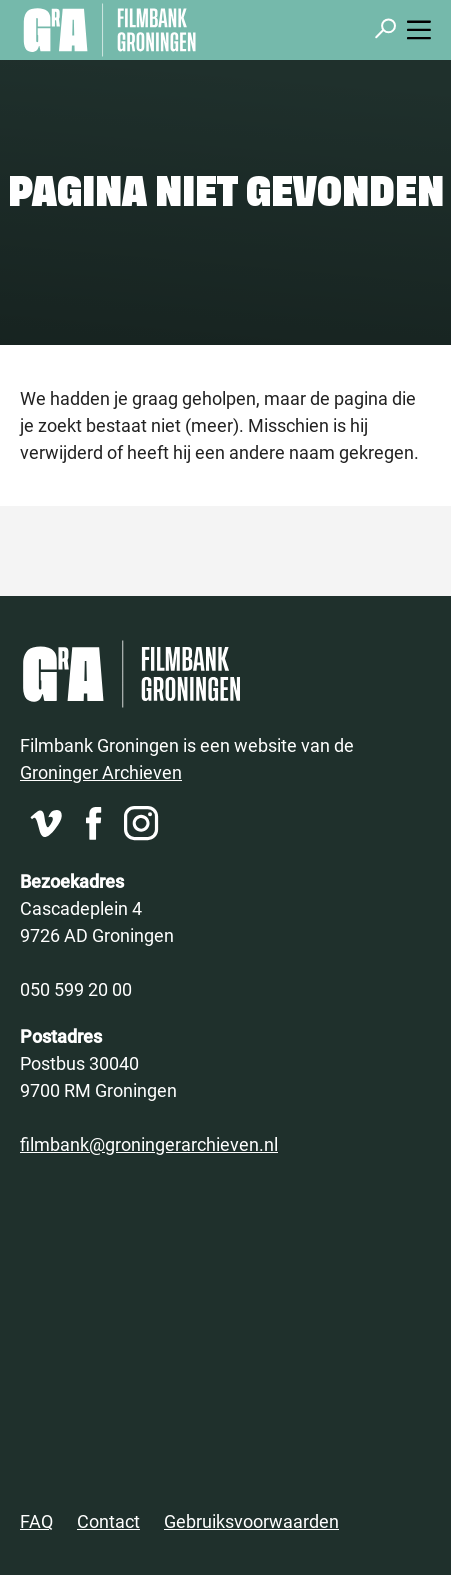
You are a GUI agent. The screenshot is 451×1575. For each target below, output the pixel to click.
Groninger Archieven (101, 772)
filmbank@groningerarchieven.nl (149, 1144)
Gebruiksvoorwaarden (251, 1521)
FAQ (36, 1521)
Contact (108, 1521)
